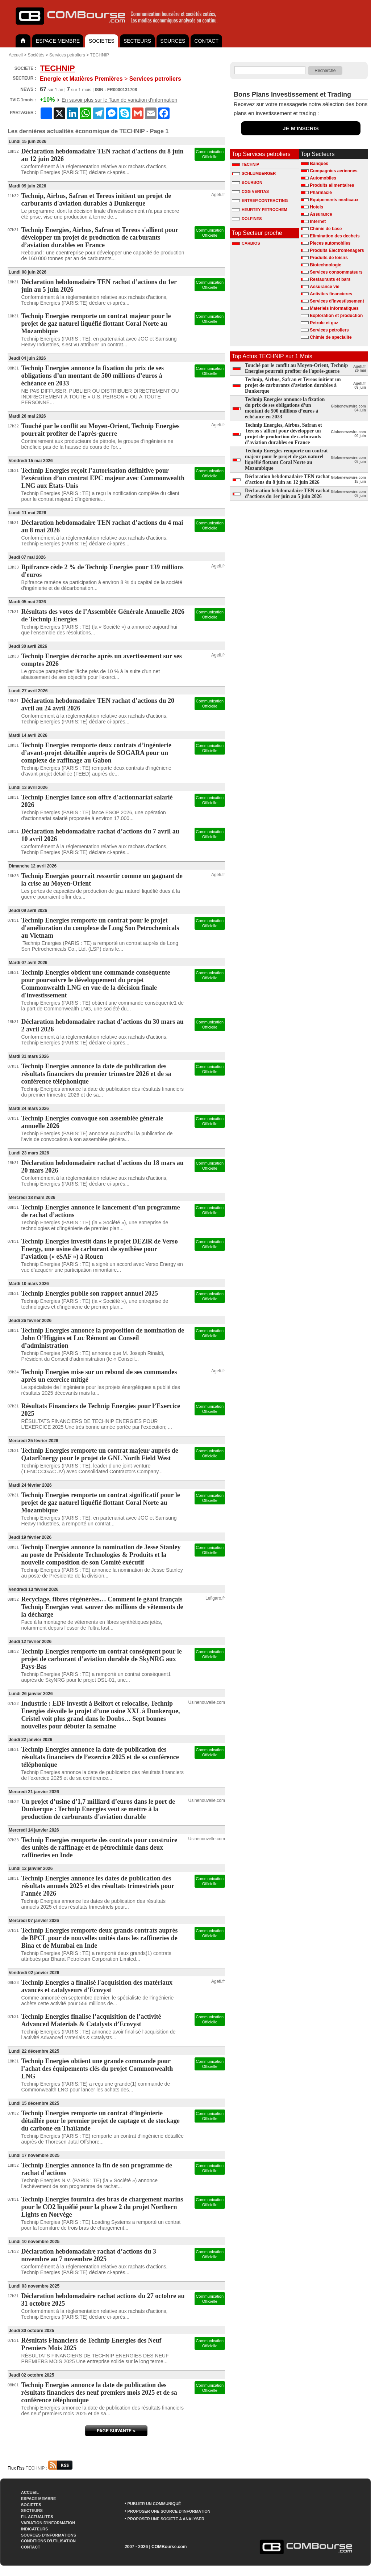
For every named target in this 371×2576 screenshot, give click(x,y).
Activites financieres (331, 293)
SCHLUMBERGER (254, 173)
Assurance (321, 214)
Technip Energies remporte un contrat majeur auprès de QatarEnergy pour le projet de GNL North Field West (99, 1454)
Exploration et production (336, 315)
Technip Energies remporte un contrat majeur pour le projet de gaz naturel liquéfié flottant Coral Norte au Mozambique (96, 323)
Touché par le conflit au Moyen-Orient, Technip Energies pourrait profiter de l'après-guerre (100, 429)
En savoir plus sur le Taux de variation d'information (119, 100)
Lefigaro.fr (215, 1598)
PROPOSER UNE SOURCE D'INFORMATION (169, 2511)
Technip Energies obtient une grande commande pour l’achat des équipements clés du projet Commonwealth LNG (97, 2068)
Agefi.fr (218, 194)
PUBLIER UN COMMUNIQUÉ (154, 2503)
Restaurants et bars (330, 279)
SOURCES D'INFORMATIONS (48, 2535)
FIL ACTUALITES (37, 2516)
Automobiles (323, 178)
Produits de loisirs (329, 257)
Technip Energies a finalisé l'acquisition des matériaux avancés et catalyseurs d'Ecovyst (96, 1986)
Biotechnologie (325, 264)
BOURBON (247, 182)
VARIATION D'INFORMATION (48, 2523)
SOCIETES (101, 41)
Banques (319, 163)
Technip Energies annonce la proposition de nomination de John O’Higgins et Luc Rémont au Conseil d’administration (102, 1338)
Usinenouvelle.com (206, 1702)
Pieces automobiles (330, 243)
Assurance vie (324, 286)
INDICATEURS (34, 2529)
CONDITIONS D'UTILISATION (48, 2541)
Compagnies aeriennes (333, 170)
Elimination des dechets (334, 235)
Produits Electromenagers (337, 250)
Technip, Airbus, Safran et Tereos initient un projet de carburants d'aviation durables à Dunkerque (96, 199)
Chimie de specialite (330, 337)
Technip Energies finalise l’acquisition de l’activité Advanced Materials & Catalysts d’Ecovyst (91, 2020)
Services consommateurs (336, 272)
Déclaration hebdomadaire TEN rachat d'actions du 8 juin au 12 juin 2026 (287, 479)
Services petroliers (67, 55)
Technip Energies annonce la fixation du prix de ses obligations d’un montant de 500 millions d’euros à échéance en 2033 (92, 375)
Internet (318, 221)
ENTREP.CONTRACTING (260, 200)
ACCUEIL (30, 2492)
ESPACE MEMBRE (58, 41)
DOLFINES (247, 218)
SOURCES (172, 41)
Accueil (16, 55)
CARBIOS (246, 243)
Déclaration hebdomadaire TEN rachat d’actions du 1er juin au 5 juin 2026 (287, 493)
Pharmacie (321, 192)
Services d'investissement (337, 301)
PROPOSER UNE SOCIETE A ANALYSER (166, 2519)
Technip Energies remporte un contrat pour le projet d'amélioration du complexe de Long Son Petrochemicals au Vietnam (100, 928)
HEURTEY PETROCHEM (259, 209)
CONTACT (206, 41)
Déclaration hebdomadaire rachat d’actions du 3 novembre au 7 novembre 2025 (88, 2255)
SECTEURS (137, 41)
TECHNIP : (49, 2468)
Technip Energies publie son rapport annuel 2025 (89, 1293)
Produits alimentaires (332, 185)
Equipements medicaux (334, 199)
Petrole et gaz (324, 322)
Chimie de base (326, 228)
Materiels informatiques (334, 308)
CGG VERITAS (250, 191)
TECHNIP (99, 55)
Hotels (316, 207)
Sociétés (36, 55)
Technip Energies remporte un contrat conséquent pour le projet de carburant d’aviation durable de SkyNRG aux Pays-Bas (101, 1659)
